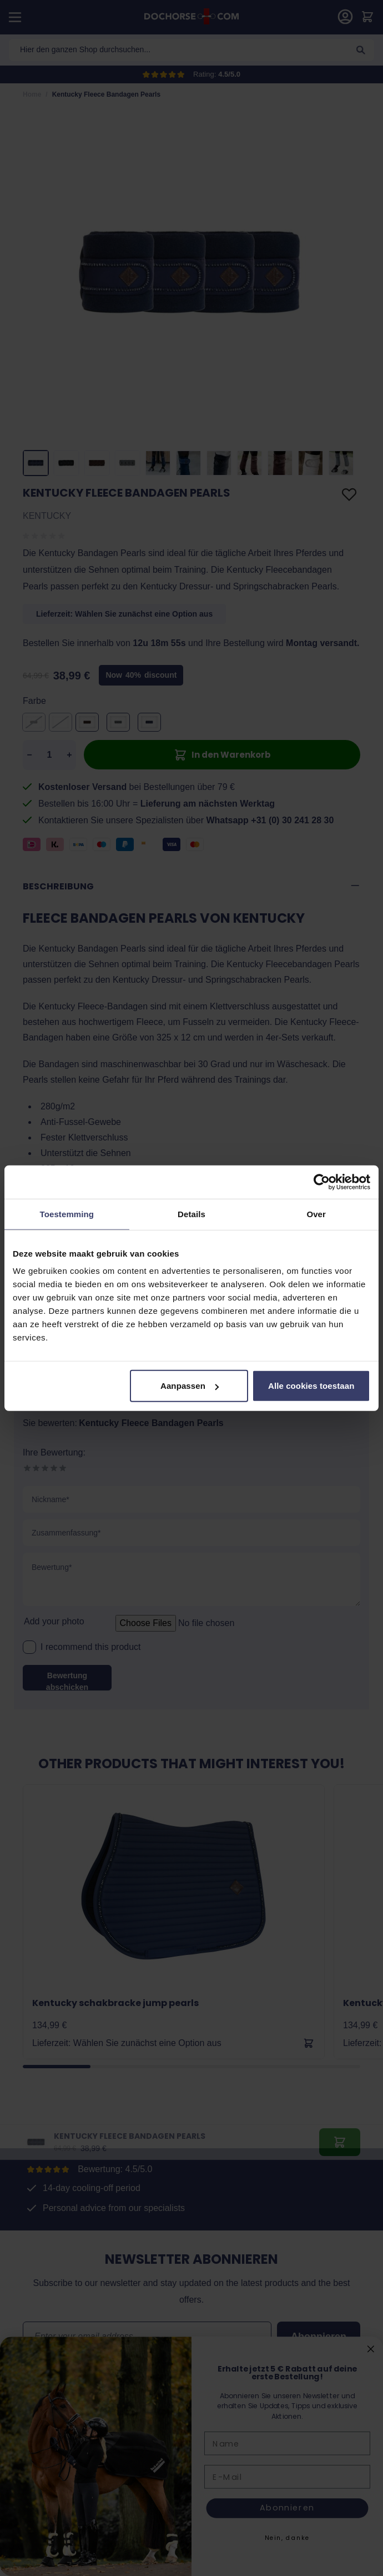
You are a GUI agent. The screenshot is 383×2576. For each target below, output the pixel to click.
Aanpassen (189, 1385)
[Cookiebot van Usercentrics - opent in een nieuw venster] (321, 1181)
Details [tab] (191, 1213)
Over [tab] (316, 1213)
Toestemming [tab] (67, 1213)
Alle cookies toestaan (311, 1385)
